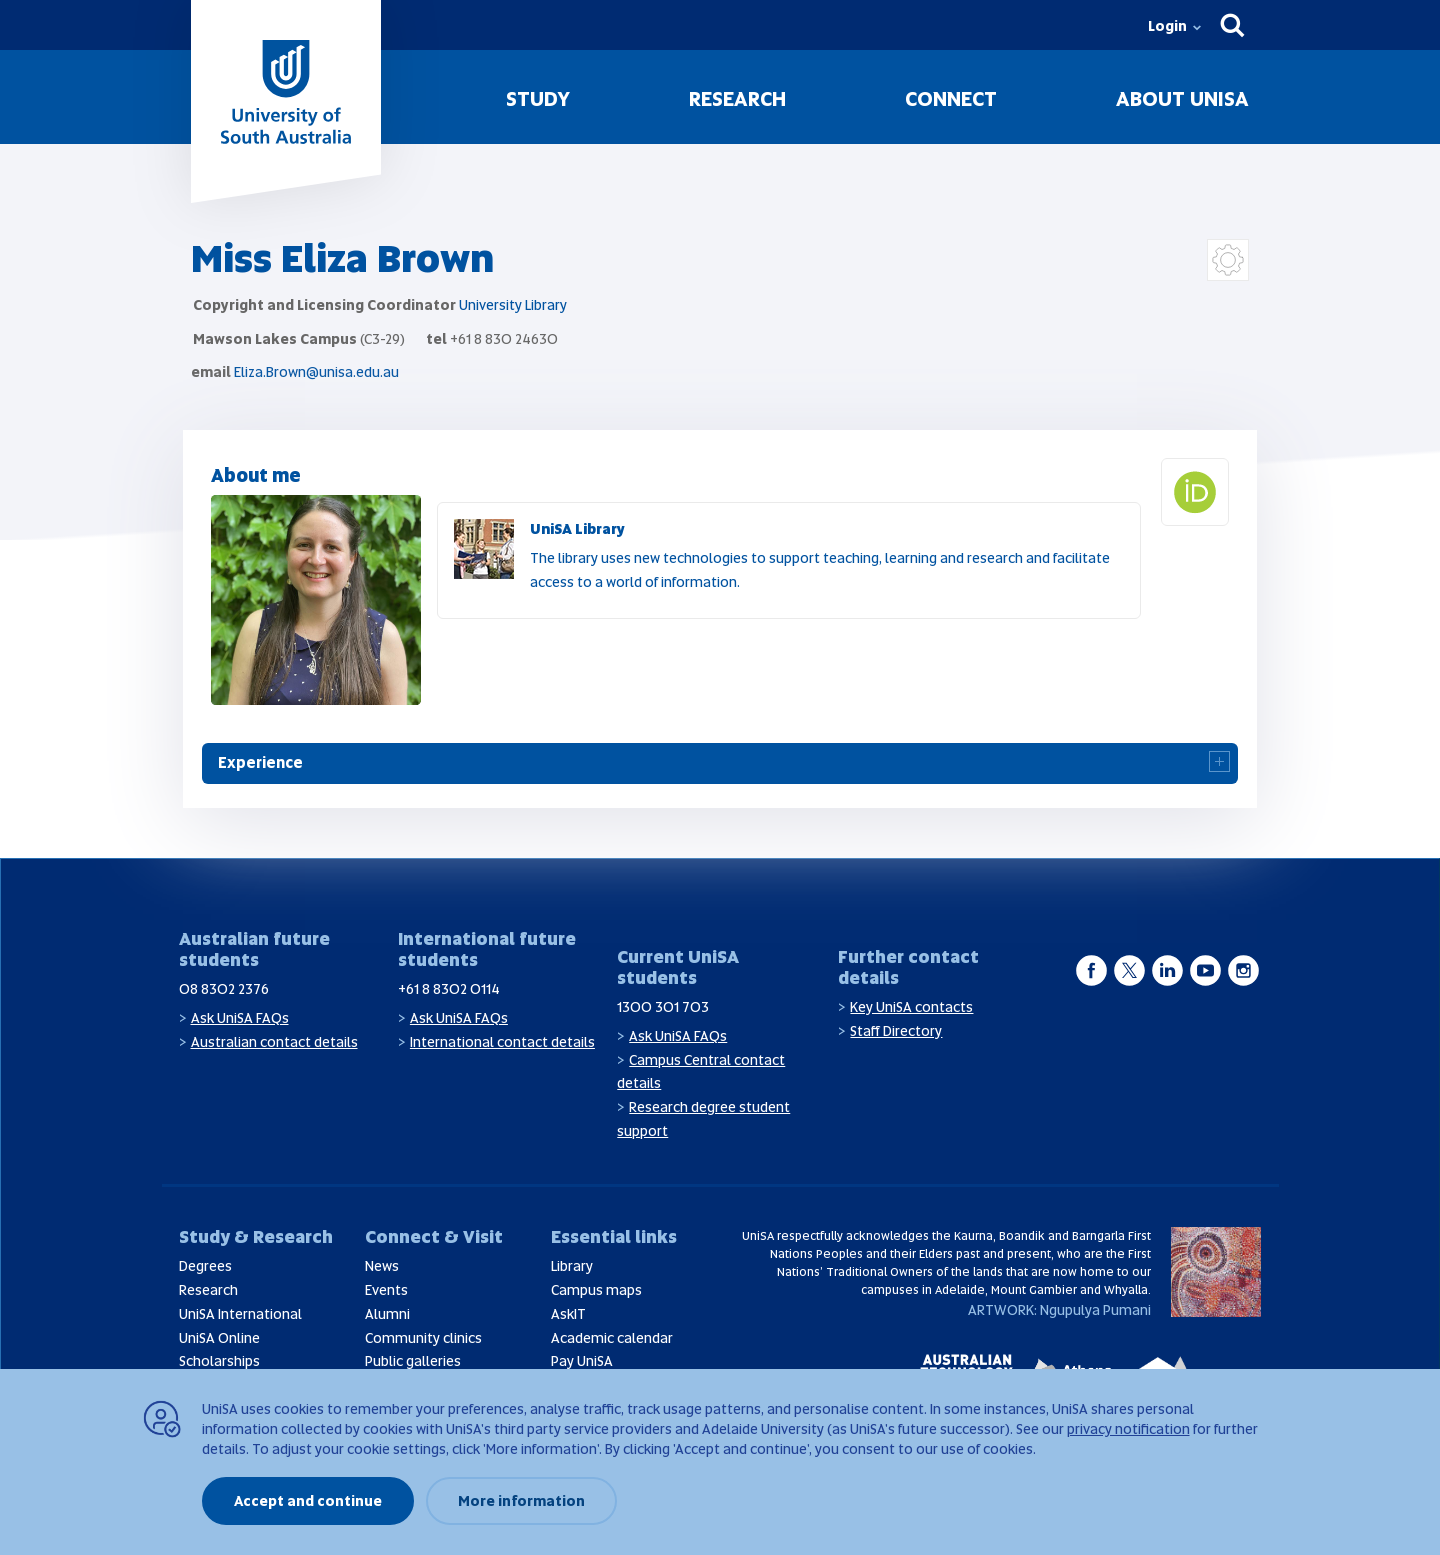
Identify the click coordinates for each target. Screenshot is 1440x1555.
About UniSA (1182, 99)
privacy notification (1128, 1429)
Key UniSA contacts (911, 1007)
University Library (513, 305)
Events (386, 1290)
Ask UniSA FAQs (240, 1018)
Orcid (1228, 470)
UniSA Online (219, 1338)
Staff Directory (896, 1031)
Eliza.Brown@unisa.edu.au (316, 372)
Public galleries (413, 1361)
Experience (260, 763)
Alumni (387, 1314)
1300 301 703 (663, 1007)
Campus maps (596, 1290)
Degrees (205, 1266)
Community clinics (423, 1338)
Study (538, 99)
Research (737, 99)
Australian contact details (274, 1042)
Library (572, 1266)
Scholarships (219, 1361)
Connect (951, 99)
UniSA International (240, 1314)
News (382, 1266)
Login (1167, 26)
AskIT (568, 1314)
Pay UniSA (582, 1361)
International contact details (502, 1042)
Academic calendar (612, 1338)
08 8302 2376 (224, 989)
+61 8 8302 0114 (449, 989)
